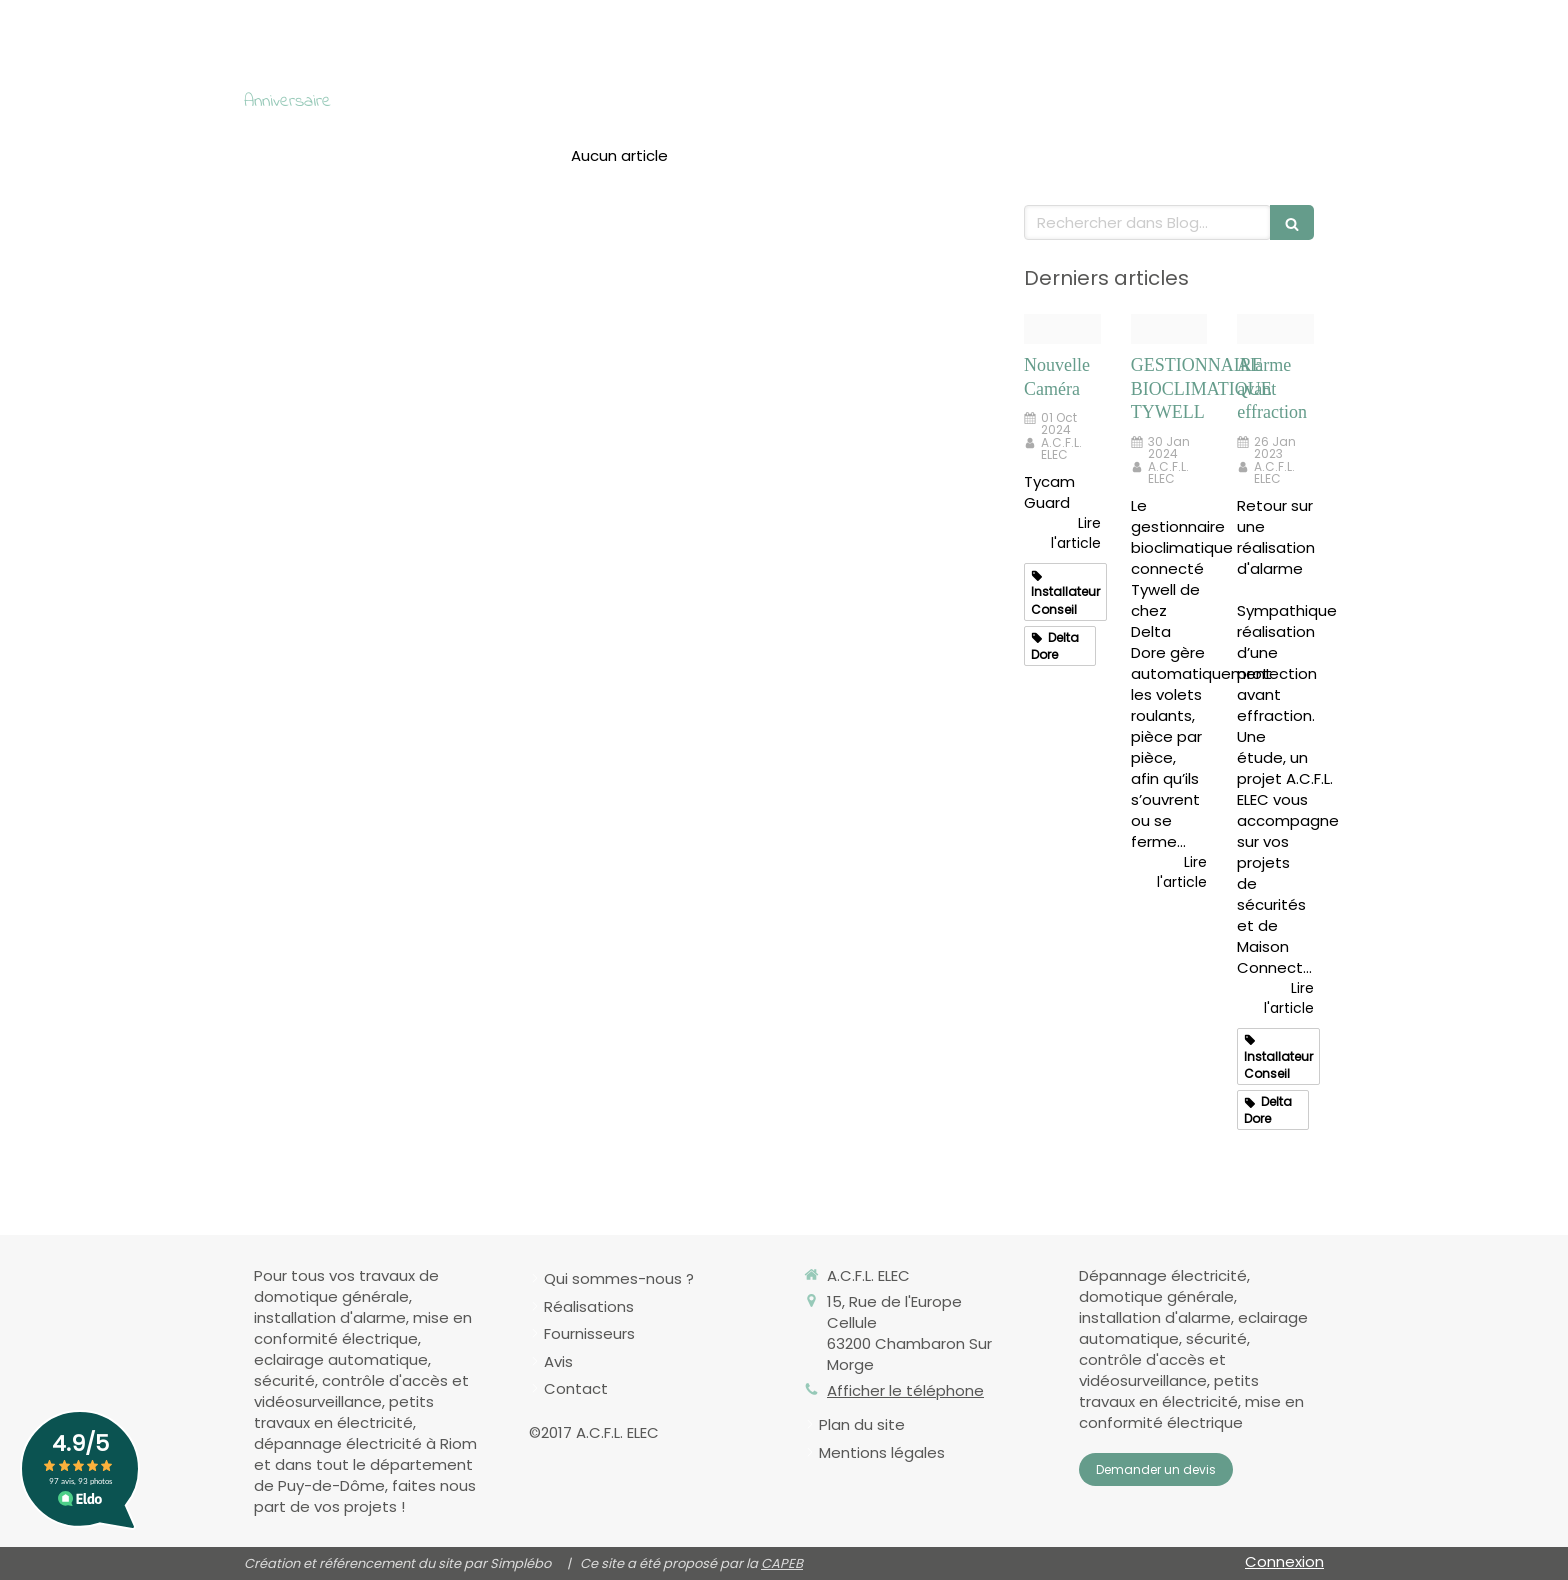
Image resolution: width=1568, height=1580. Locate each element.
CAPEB (782, 1563)
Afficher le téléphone (905, 1390)
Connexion (1284, 1561)
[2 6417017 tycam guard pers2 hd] (1062, 329)
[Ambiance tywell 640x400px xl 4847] (1169, 329)
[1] (1275, 329)
